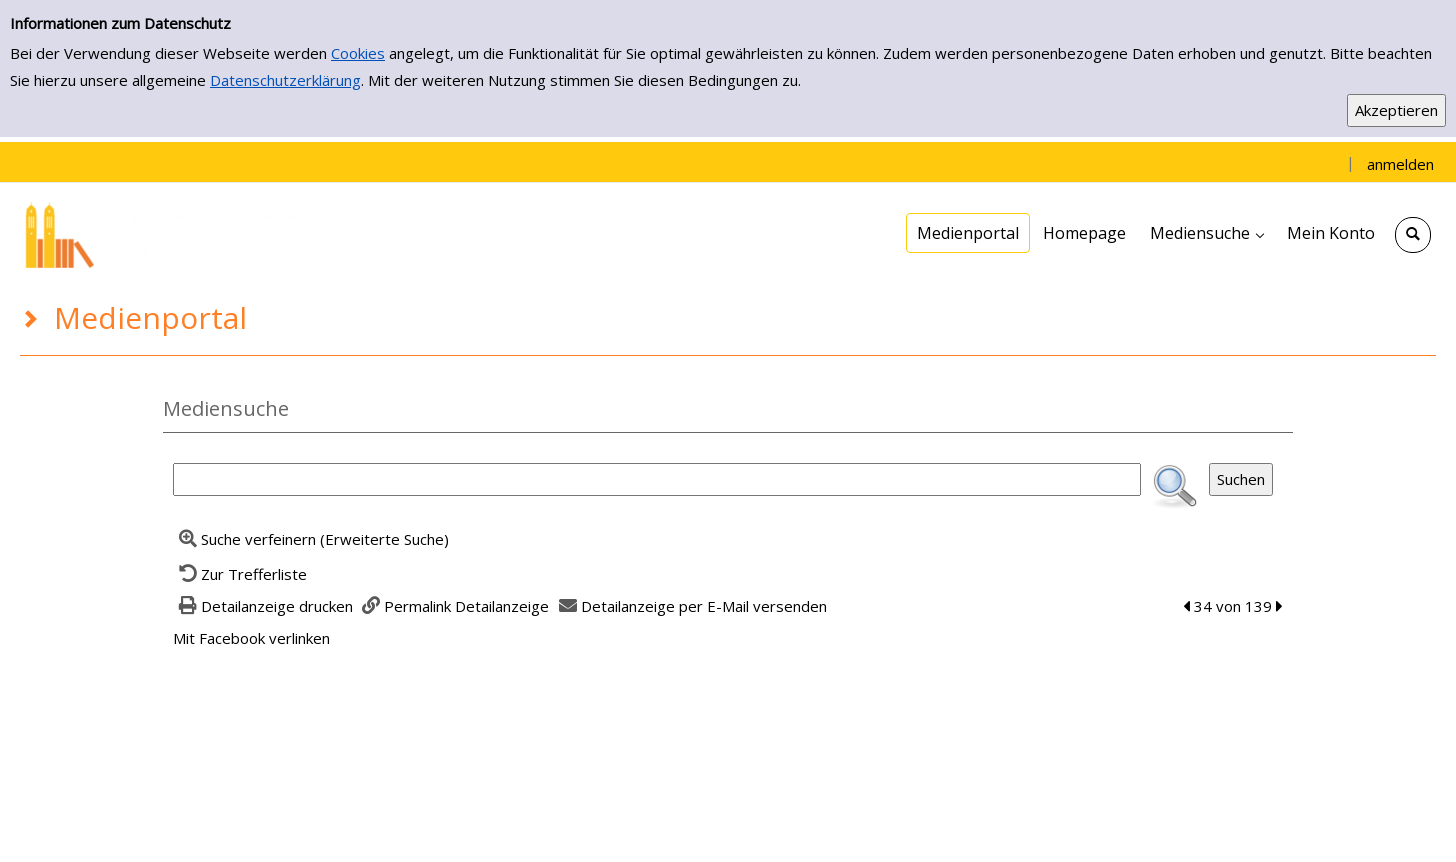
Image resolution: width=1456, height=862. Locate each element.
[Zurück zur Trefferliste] (240, 574)
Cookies (358, 53)
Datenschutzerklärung (285, 80)
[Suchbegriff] (657, 479)
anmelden (1400, 164)
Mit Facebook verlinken (251, 638)
